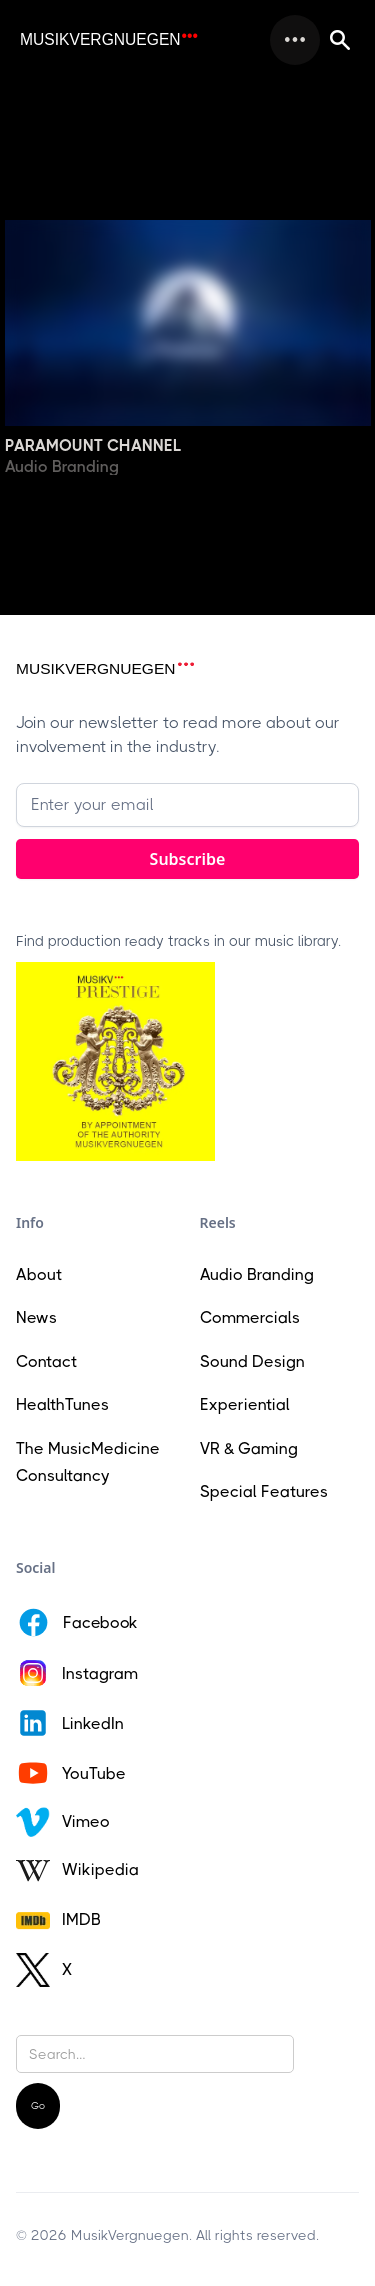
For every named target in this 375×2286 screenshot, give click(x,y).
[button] (295, 40)
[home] (109, 40)
